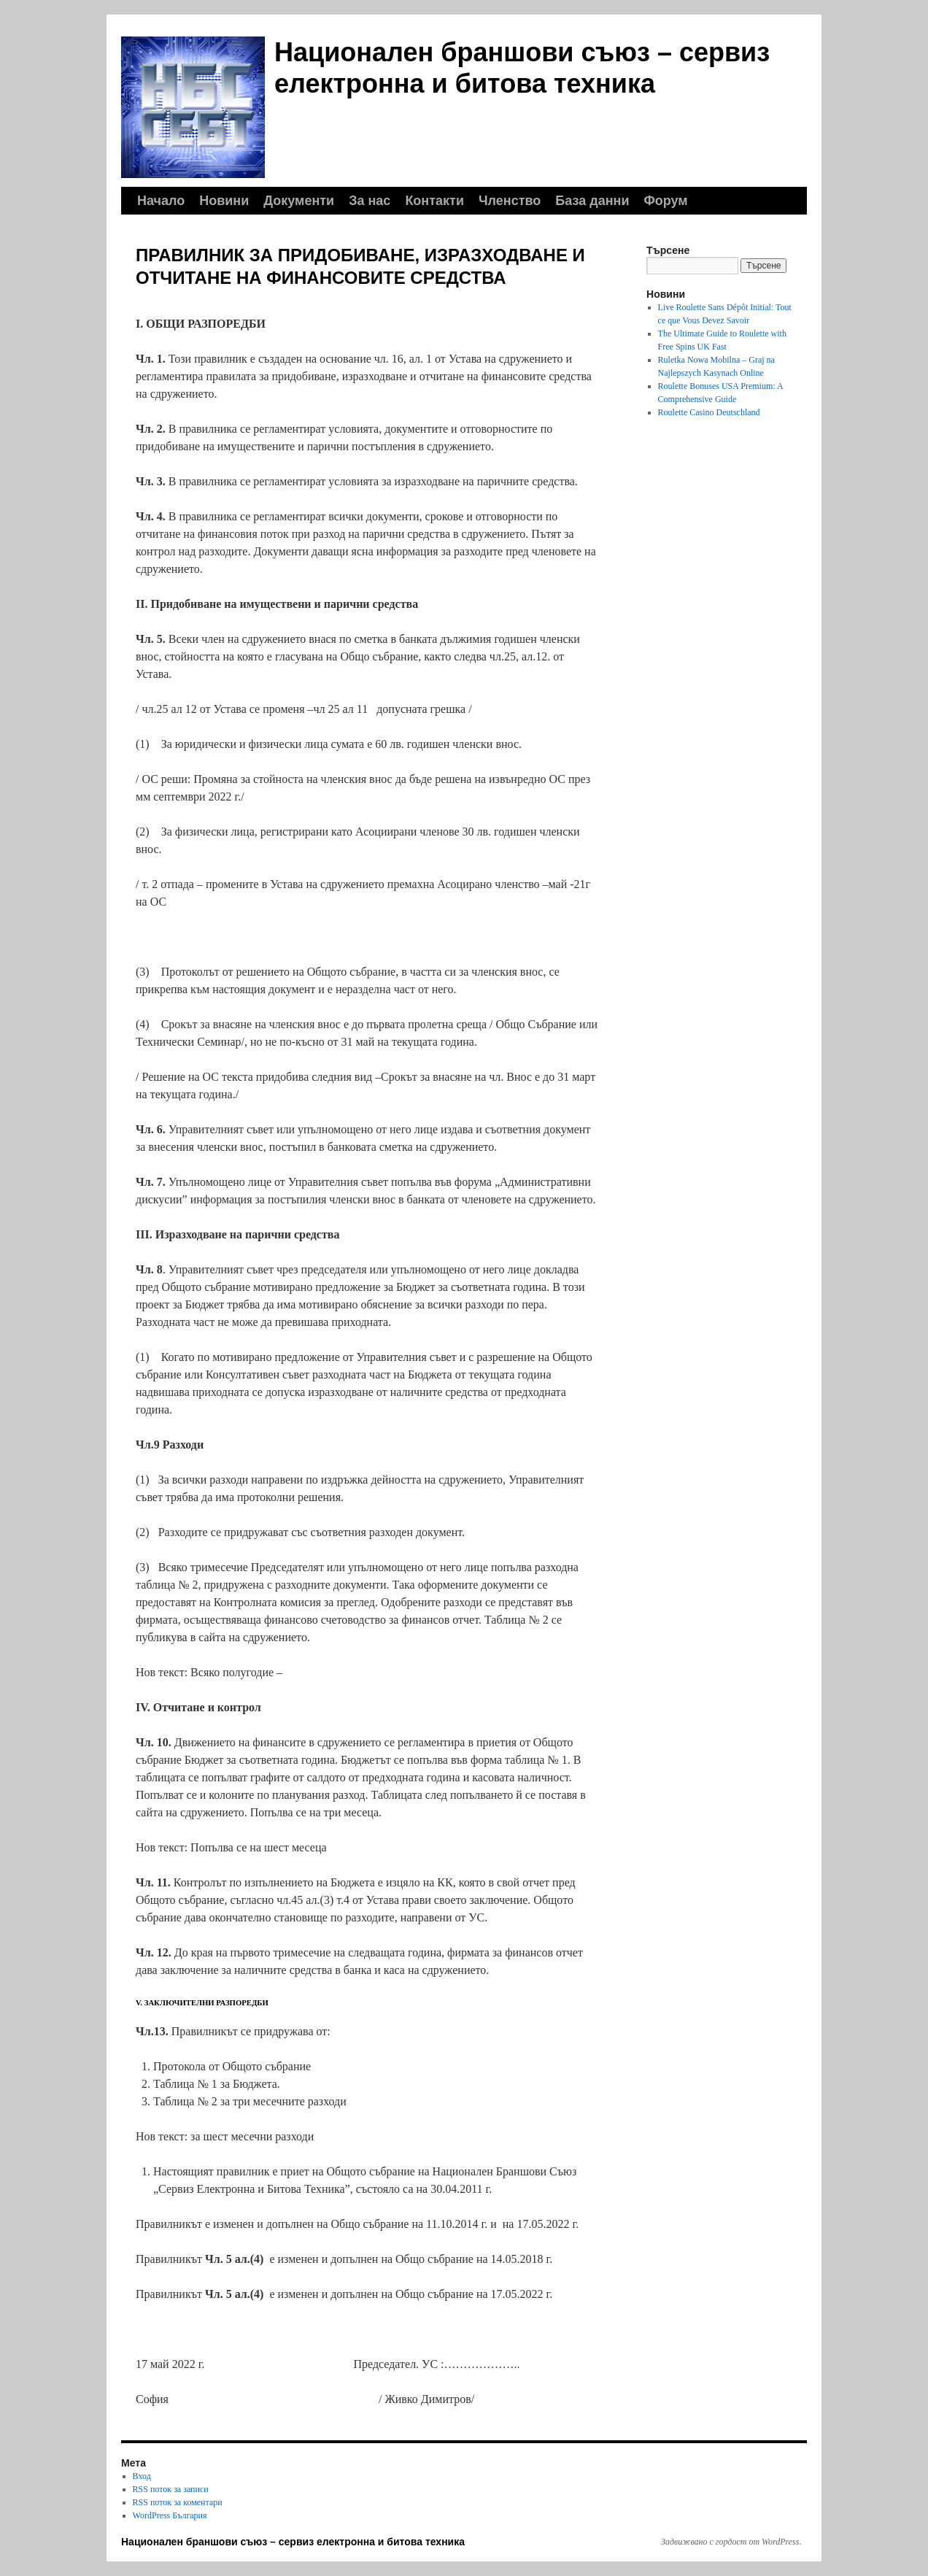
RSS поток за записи (171, 2489)
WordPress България (170, 2515)
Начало (161, 200)
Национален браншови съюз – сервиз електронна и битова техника (293, 2542)
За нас (369, 200)
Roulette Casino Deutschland (709, 412)
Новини (224, 200)
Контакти (434, 200)
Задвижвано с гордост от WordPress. (731, 2542)
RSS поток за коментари (178, 2502)
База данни (592, 200)
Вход (142, 2476)
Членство (510, 200)
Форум (665, 200)
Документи (298, 200)
